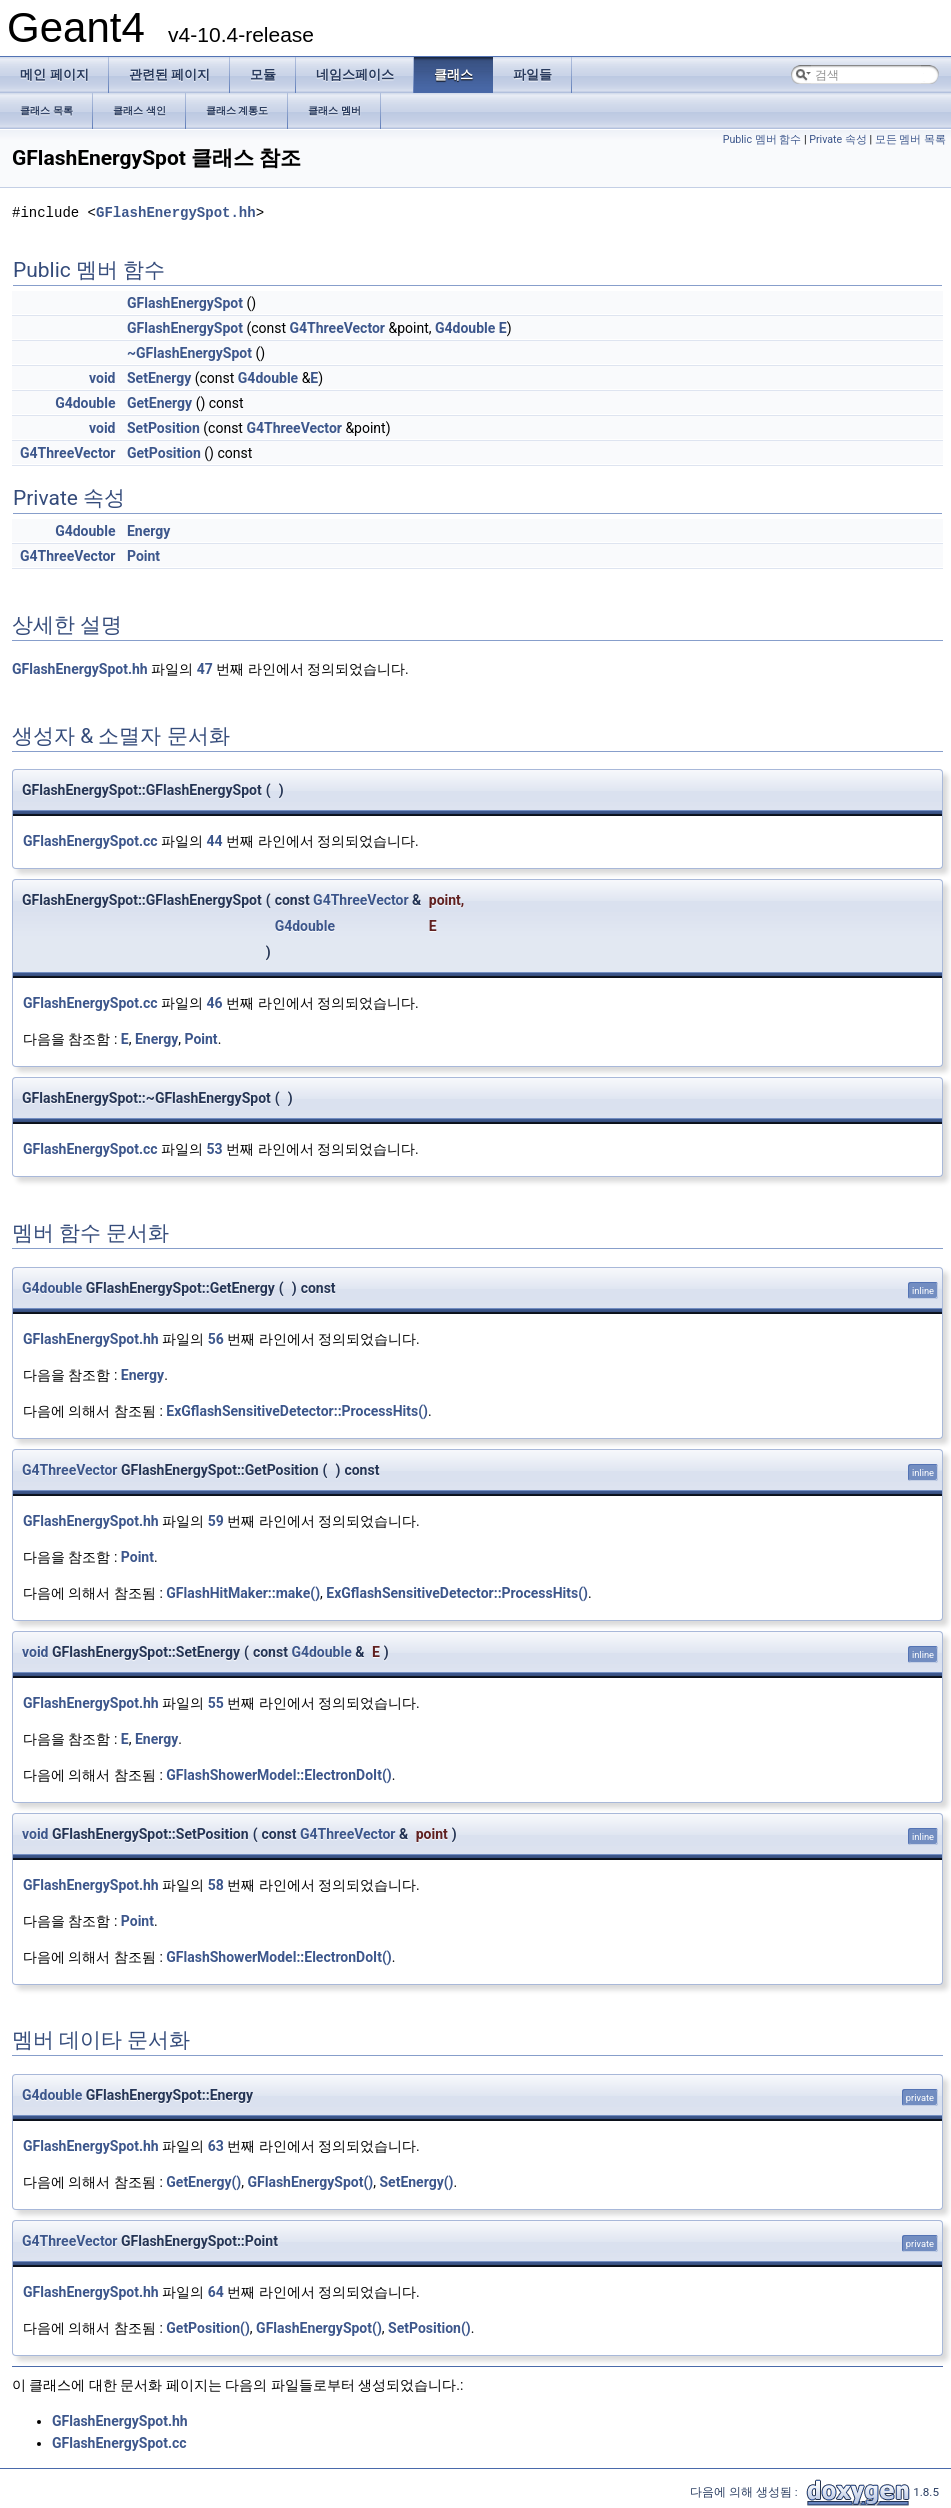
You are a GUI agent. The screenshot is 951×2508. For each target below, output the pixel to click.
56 (216, 1339)
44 (215, 841)
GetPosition (164, 453)
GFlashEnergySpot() (311, 2182)
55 (216, 1703)
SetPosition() (429, 2328)
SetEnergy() (416, 2182)
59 (216, 1521)
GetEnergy (159, 403)
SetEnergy (159, 378)
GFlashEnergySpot (185, 303)
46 (215, 1003)
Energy (148, 531)
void (102, 378)
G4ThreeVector (338, 328)
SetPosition (163, 428)
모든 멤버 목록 (910, 139)
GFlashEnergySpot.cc (90, 841)
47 (205, 669)
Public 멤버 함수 (762, 139)
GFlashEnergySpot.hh (176, 212)
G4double (465, 328)
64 (216, 2292)
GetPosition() (208, 2328)
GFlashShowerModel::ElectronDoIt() (278, 1775)
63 (216, 2146)
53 (215, 1149)
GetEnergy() (203, 2182)
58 (216, 1885)
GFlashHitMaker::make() (243, 1593)
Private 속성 (838, 139)
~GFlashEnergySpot (189, 353)
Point (143, 556)
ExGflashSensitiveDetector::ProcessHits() (297, 1411)
